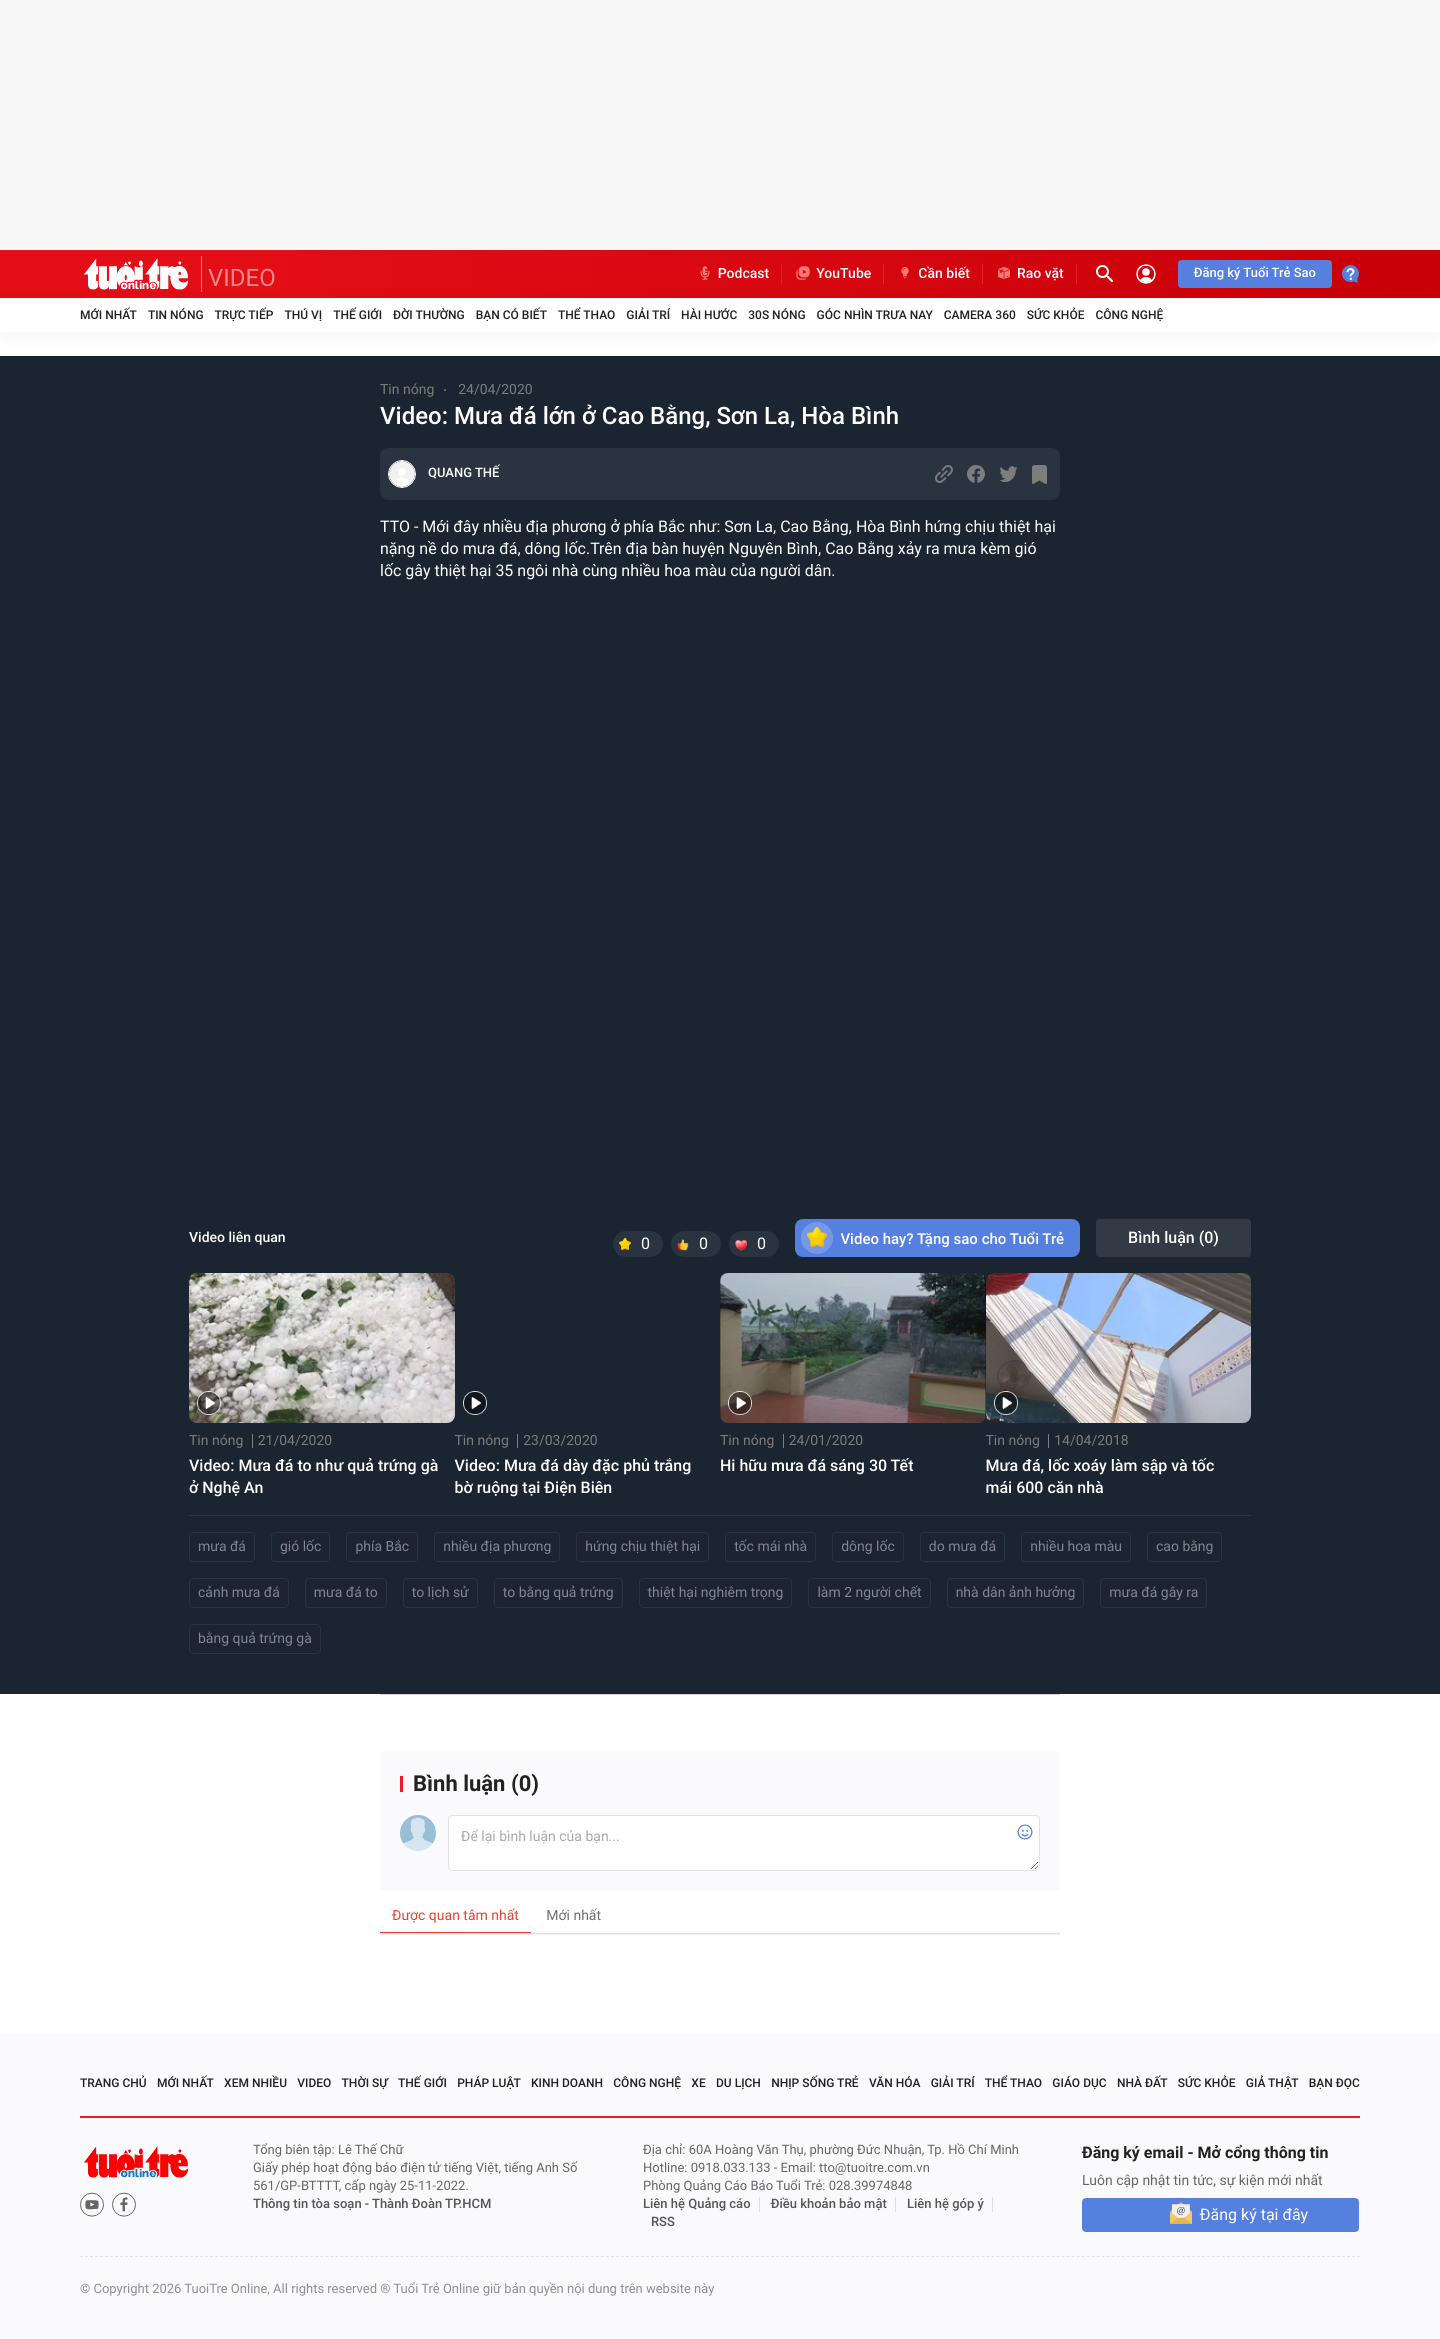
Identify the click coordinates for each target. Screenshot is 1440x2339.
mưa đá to (346, 1593)
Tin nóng (176, 315)
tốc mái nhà (770, 1547)
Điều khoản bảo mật (829, 2204)
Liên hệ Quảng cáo (697, 2204)
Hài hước (709, 315)
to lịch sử (440, 1593)
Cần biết (933, 274)
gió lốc (300, 1547)
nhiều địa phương (497, 1547)
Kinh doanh (567, 2083)
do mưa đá (962, 1547)
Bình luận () (1173, 1237)
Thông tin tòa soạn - (312, 2204)
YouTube (832, 274)
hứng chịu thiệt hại (642, 1547)
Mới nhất (108, 315)
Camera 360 (980, 315)
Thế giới (357, 315)
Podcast (733, 274)
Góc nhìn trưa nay (875, 315)
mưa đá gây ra (1153, 1593)
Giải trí (648, 315)
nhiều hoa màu (1076, 1547)
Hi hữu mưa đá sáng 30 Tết (817, 1465)
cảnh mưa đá (239, 1593)
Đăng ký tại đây (1254, 2214)
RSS (663, 2222)
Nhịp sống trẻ (815, 2083)
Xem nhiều (255, 2083)
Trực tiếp (244, 315)
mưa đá (222, 1547)
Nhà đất (1142, 2083)
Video (314, 2083)
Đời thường (429, 315)
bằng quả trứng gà (255, 1639)
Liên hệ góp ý (945, 2204)
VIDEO (242, 278)
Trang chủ (113, 2083)
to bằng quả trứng (558, 1593)
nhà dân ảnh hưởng (1016, 1593)
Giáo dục (1079, 2083)
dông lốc (868, 1547)
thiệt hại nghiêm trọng (716, 1593)
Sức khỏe (1056, 315)
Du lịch (738, 2083)
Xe (698, 2083)
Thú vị (303, 315)
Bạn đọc (1334, 2083)
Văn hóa (895, 2083)
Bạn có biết (511, 315)
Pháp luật (489, 2083)
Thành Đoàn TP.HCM (431, 2204)
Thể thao (586, 315)
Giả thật (1272, 2083)
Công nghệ (1129, 315)
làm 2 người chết (869, 1593)
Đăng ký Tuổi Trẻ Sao (1255, 273)
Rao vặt (1029, 274)
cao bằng (1184, 1547)
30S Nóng (776, 315)
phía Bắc (382, 1547)
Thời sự (365, 2083)
